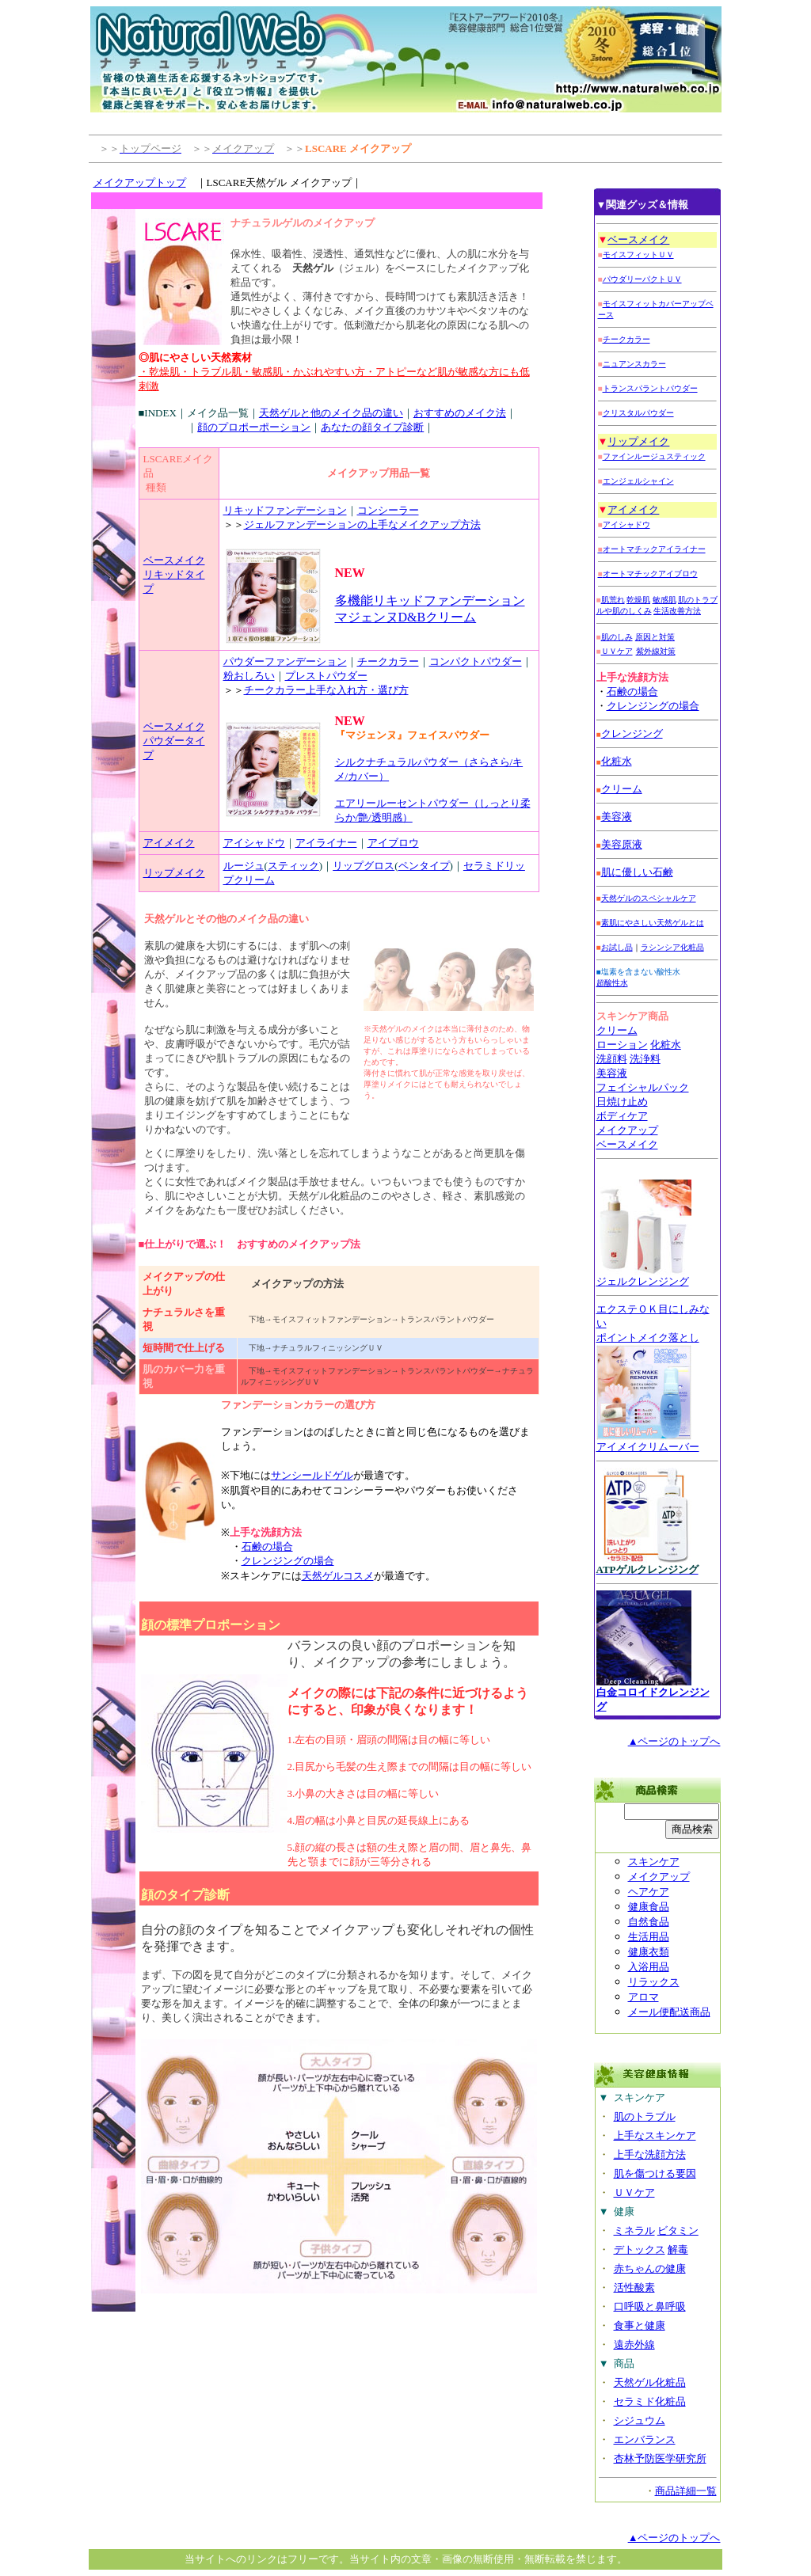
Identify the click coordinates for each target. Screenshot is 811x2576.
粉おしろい (249, 676)
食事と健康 (639, 2325)
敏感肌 (664, 599)
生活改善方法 (677, 610)
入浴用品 (648, 1967)
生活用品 (648, 1937)
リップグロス (363, 866)
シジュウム (639, 2420)
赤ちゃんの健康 (650, 2268)
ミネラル (634, 2230)
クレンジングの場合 (288, 1561)
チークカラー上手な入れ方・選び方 (326, 690)
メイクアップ (627, 1130)
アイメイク (169, 843)
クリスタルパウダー (638, 412)
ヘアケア (648, 1892)
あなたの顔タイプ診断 (372, 427)
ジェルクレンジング (642, 1281)
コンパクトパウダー (475, 661)
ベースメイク (174, 560)
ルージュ (244, 866)
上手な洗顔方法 (650, 2154)
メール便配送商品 (669, 2012)
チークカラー (388, 661)
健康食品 (648, 1907)
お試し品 (617, 947)
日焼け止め (622, 1102)
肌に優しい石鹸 (637, 872)
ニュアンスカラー (634, 363)
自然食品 (648, 1922)
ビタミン (678, 2230)
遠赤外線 (634, 2344)
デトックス (639, 2249)
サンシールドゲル (312, 1475)
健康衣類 (648, 1952)
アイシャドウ (254, 843)
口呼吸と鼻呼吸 (650, 2306)
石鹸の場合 (267, 1546)
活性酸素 (634, 2287)
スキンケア (654, 1861)
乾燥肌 (638, 599)
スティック (293, 866)
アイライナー (326, 843)
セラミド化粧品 (650, 2401)
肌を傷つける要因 (655, 2173)
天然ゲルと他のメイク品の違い (331, 413)
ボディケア (622, 1116)
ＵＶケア (617, 651)
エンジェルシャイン (638, 481)
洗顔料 (611, 1059)
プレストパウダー (326, 676)
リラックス (654, 1982)
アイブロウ (393, 843)
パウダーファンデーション (285, 661)
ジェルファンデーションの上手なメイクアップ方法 (362, 524)
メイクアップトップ (139, 182)
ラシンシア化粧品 (672, 947)
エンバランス (645, 2439)
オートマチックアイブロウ (648, 573)
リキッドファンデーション (285, 510)
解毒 (678, 2249)
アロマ (643, 1997)
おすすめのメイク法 (459, 413)
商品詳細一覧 (686, 2491)
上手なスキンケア (655, 2135)
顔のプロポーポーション (253, 427)
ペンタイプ (424, 866)
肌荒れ (613, 599)
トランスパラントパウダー (650, 388)
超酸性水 (612, 982)
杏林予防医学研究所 (660, 2458)
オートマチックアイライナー (652, 549)
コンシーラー (388, 510)
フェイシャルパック (642, 1087)
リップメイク (174, 873)
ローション (622, 1045)
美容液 (611, 1073)
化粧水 (616, 761)
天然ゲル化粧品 (650, 2382)
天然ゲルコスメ (338, 1576)
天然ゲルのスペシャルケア (648, 898)
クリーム (621, 789)
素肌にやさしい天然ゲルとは (652, 922)
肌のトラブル (645, 2116)
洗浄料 (645, 1059)
